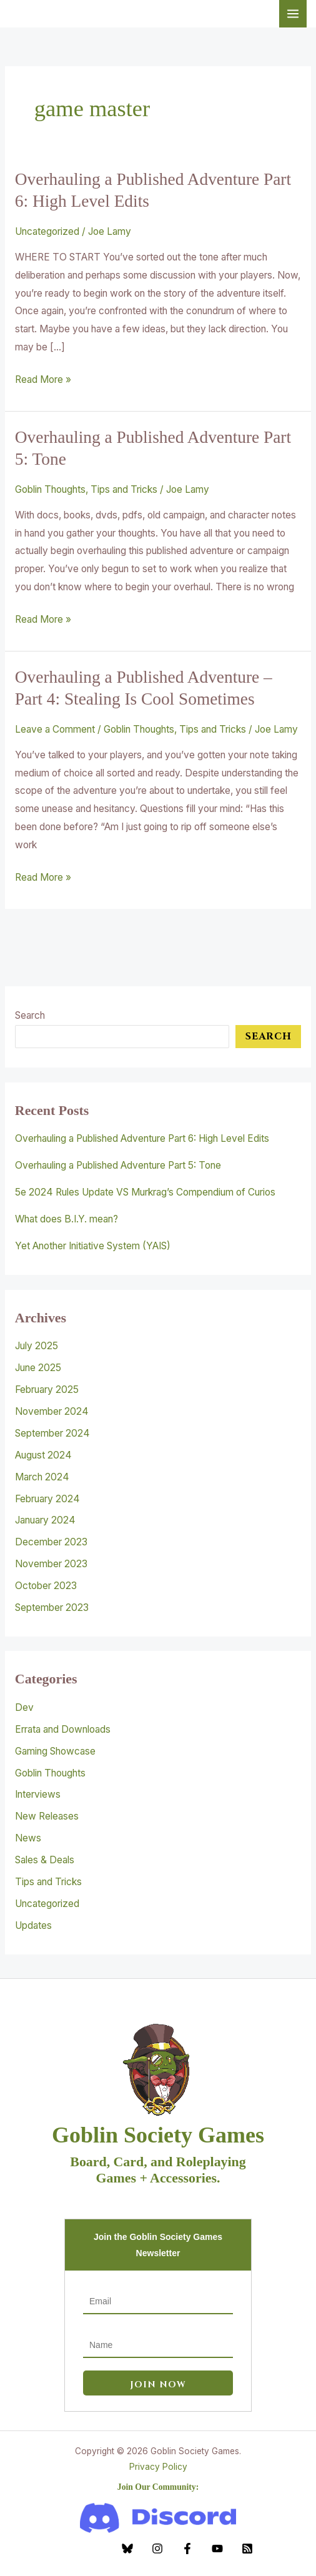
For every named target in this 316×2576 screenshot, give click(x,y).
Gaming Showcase (55, 1751)
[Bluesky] (127, 2548)
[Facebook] (187, 2548)
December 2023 (51, 1542)
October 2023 (46, 1586)
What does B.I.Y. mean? (66, 1219)
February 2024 (47, 1499)
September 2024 (52, 1433)
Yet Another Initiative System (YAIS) (92, 1246)
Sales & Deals (44, 1860)
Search (30, 1015)
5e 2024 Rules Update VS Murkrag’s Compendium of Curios (145, 1192)
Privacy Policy (158, 2467)
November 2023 (51, 1564)
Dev (24, 1707)
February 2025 (47, 1389)
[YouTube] (217, 2548)
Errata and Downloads (63, 1729)
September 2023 (52, 1607)
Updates (33, 1925)
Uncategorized (47, 231)
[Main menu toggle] (293, 13)
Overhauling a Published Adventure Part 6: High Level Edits (142, 1138)
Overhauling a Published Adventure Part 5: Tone (118, 1165)
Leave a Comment (55, 729)
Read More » (43, 378)
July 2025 (36, 1346)
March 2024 (42, 1477)
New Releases (47, 1816)
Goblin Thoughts (50, 489)
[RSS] (247, 2548)
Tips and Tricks (124, 489)
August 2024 (43, 1455)
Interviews (38, 1794)
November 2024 (52, 1411)
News (28, 1838)
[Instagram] (157, 2548)
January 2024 (45, 1520)
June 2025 (38, 1368)
